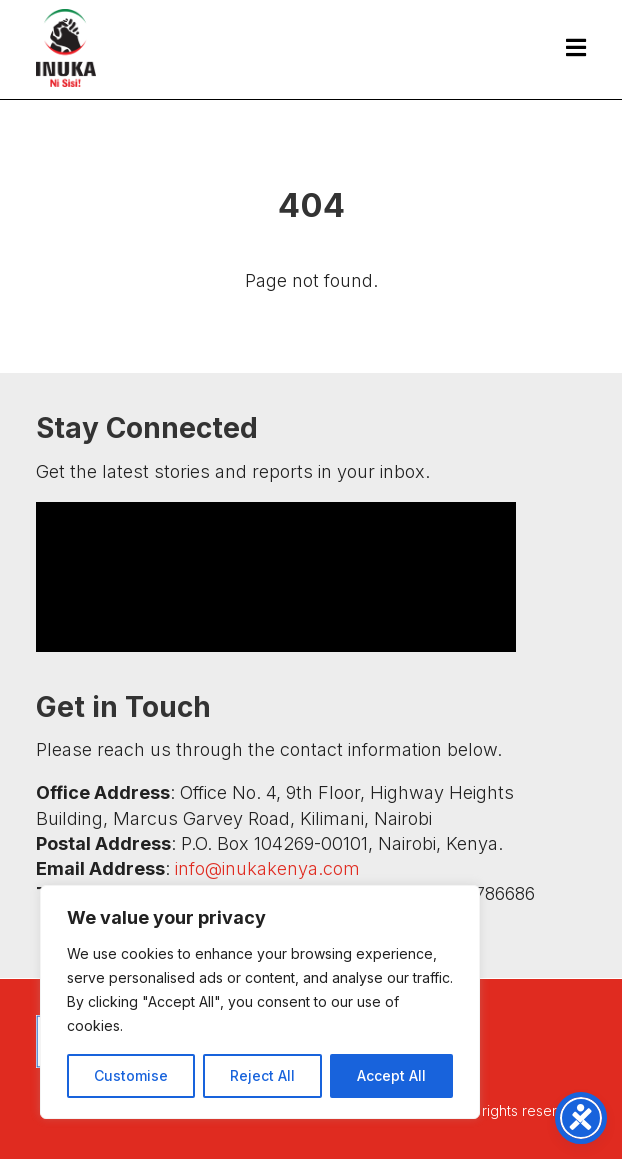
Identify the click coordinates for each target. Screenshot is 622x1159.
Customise (131, 1075)
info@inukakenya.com (267, 868)
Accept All (391, 1075)
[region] (260, 1002)
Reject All (262, 1075)
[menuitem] (566, 47)
